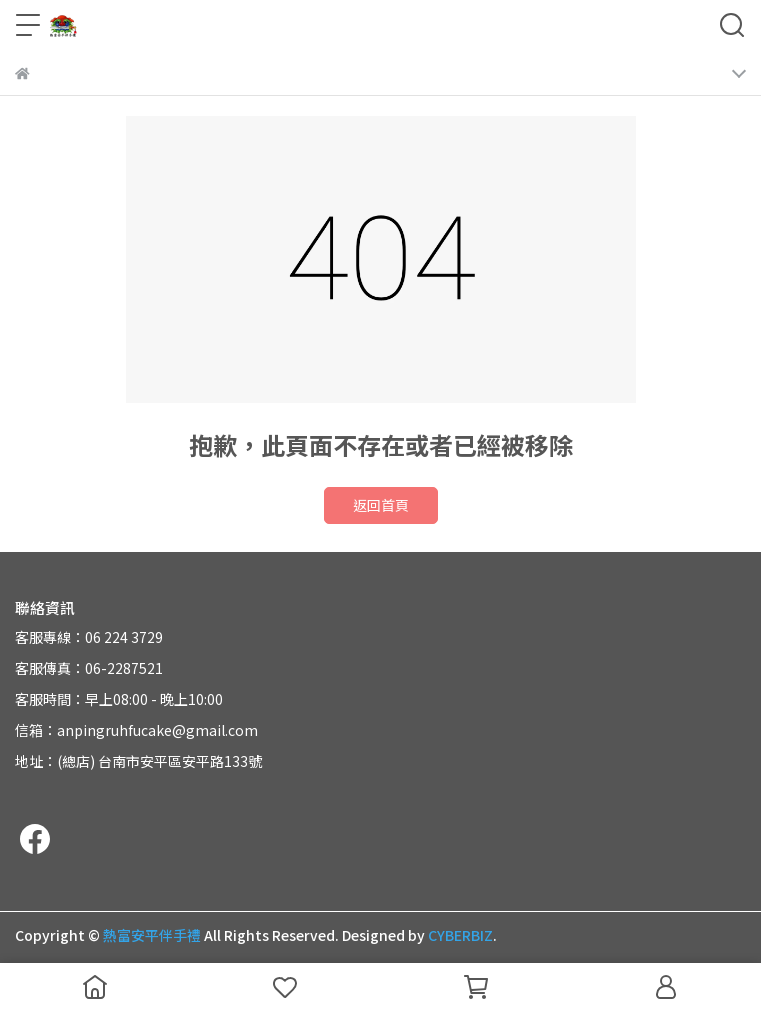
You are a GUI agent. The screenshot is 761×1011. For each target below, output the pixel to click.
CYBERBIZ (460, 935)
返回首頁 (381, 505)
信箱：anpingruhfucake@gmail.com (136, 730)
